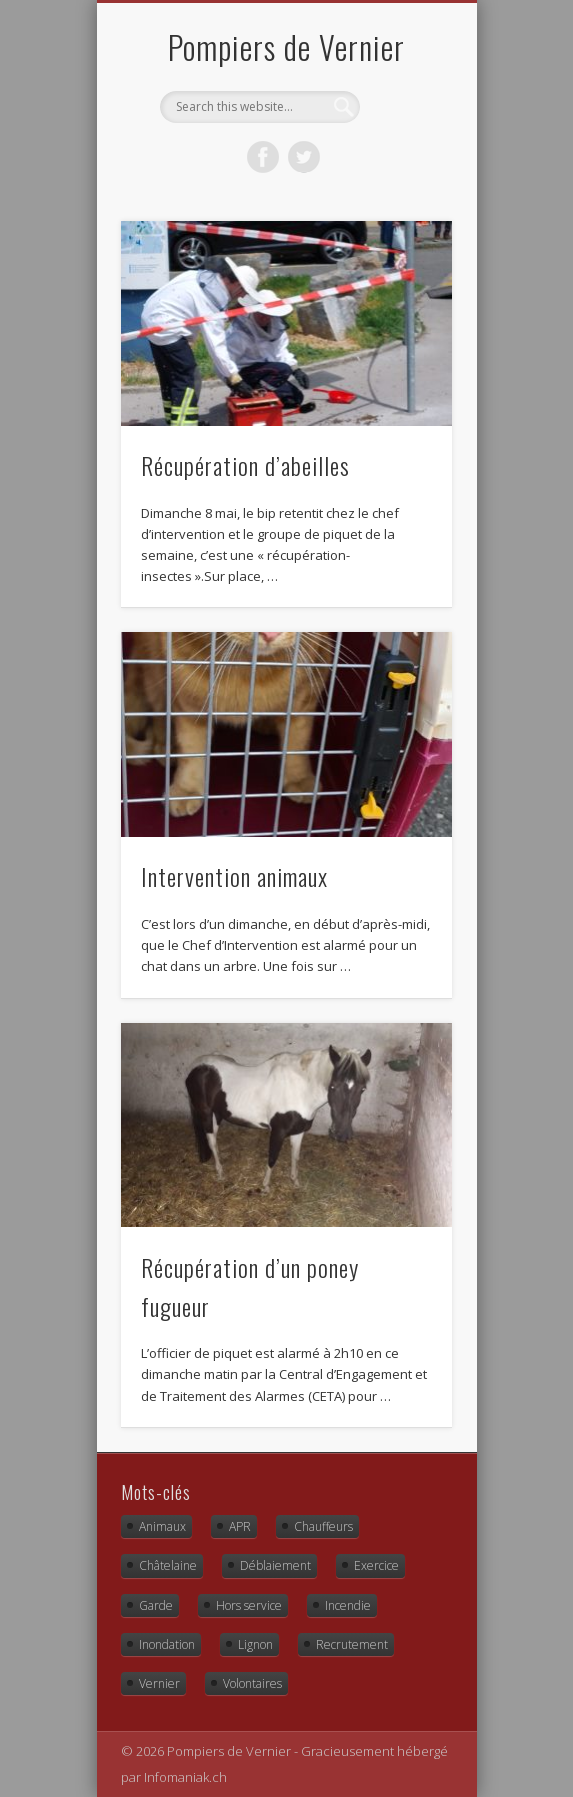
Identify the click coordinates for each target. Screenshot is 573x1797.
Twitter (304, 157)
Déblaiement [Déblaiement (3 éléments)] (275, 1565)
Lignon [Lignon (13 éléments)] (255, 1644)
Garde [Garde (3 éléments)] (156, 1605)
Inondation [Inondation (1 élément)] (167, 1644)
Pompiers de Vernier (286, 46)
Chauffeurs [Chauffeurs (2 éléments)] (323, 1526)
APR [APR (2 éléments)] (240, 1526)
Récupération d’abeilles (245, 465)
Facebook (263, 157)
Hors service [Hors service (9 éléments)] (249, 1605)
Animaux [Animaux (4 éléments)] (162, 1526)
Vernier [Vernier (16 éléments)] (159, 1683)
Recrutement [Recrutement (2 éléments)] (352, 1644)
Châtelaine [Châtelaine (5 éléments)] (168, 1565)
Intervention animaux (234, 876)
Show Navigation (403, 179)
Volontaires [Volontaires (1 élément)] (252, 1683)
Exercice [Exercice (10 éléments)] (376, 1565)
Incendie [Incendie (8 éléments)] (348, 1605)
